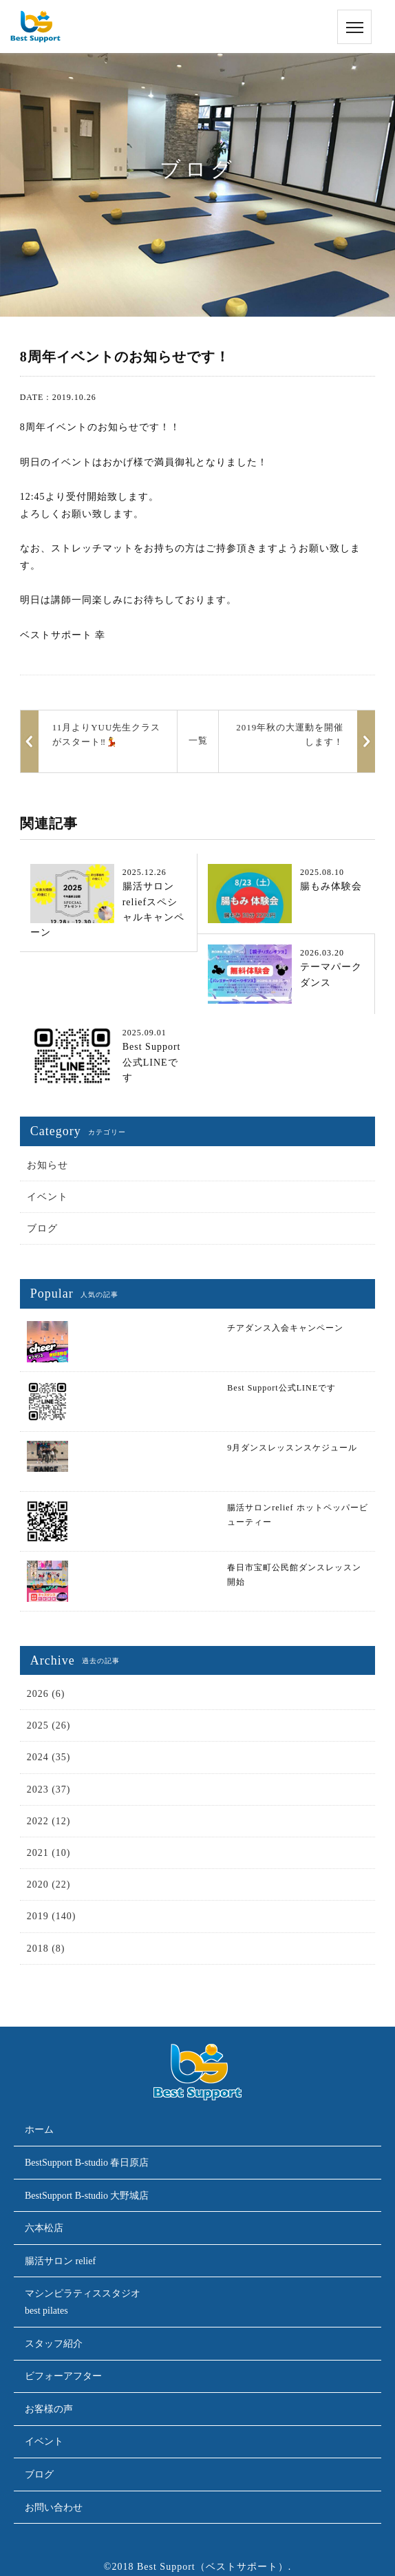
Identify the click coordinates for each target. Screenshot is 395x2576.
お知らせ (47, 1165)
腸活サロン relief (60, 2261)
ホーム (39, 2129)
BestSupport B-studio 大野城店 (87, 2195)
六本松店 (44, 2228)
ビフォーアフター (63, 2376)
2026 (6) (46, 1694)
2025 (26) (49, 1725)
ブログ (42, 1228)
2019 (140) (51, 1916)
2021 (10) (49, 1853)
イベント (47, 1197)
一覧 (198, 740)
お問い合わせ (54, 2507)
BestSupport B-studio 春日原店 (87, 2162)
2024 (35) (49, 1757)
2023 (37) (49, 1789)
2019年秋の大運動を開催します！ (289, 734)
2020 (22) (49, 1884)
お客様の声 (49, 2409)
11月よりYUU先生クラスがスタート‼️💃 (106, 734)
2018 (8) (46, 1948)
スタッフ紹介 (54, 2344)
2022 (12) (49, 1821)
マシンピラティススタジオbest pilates (82, 2302)
